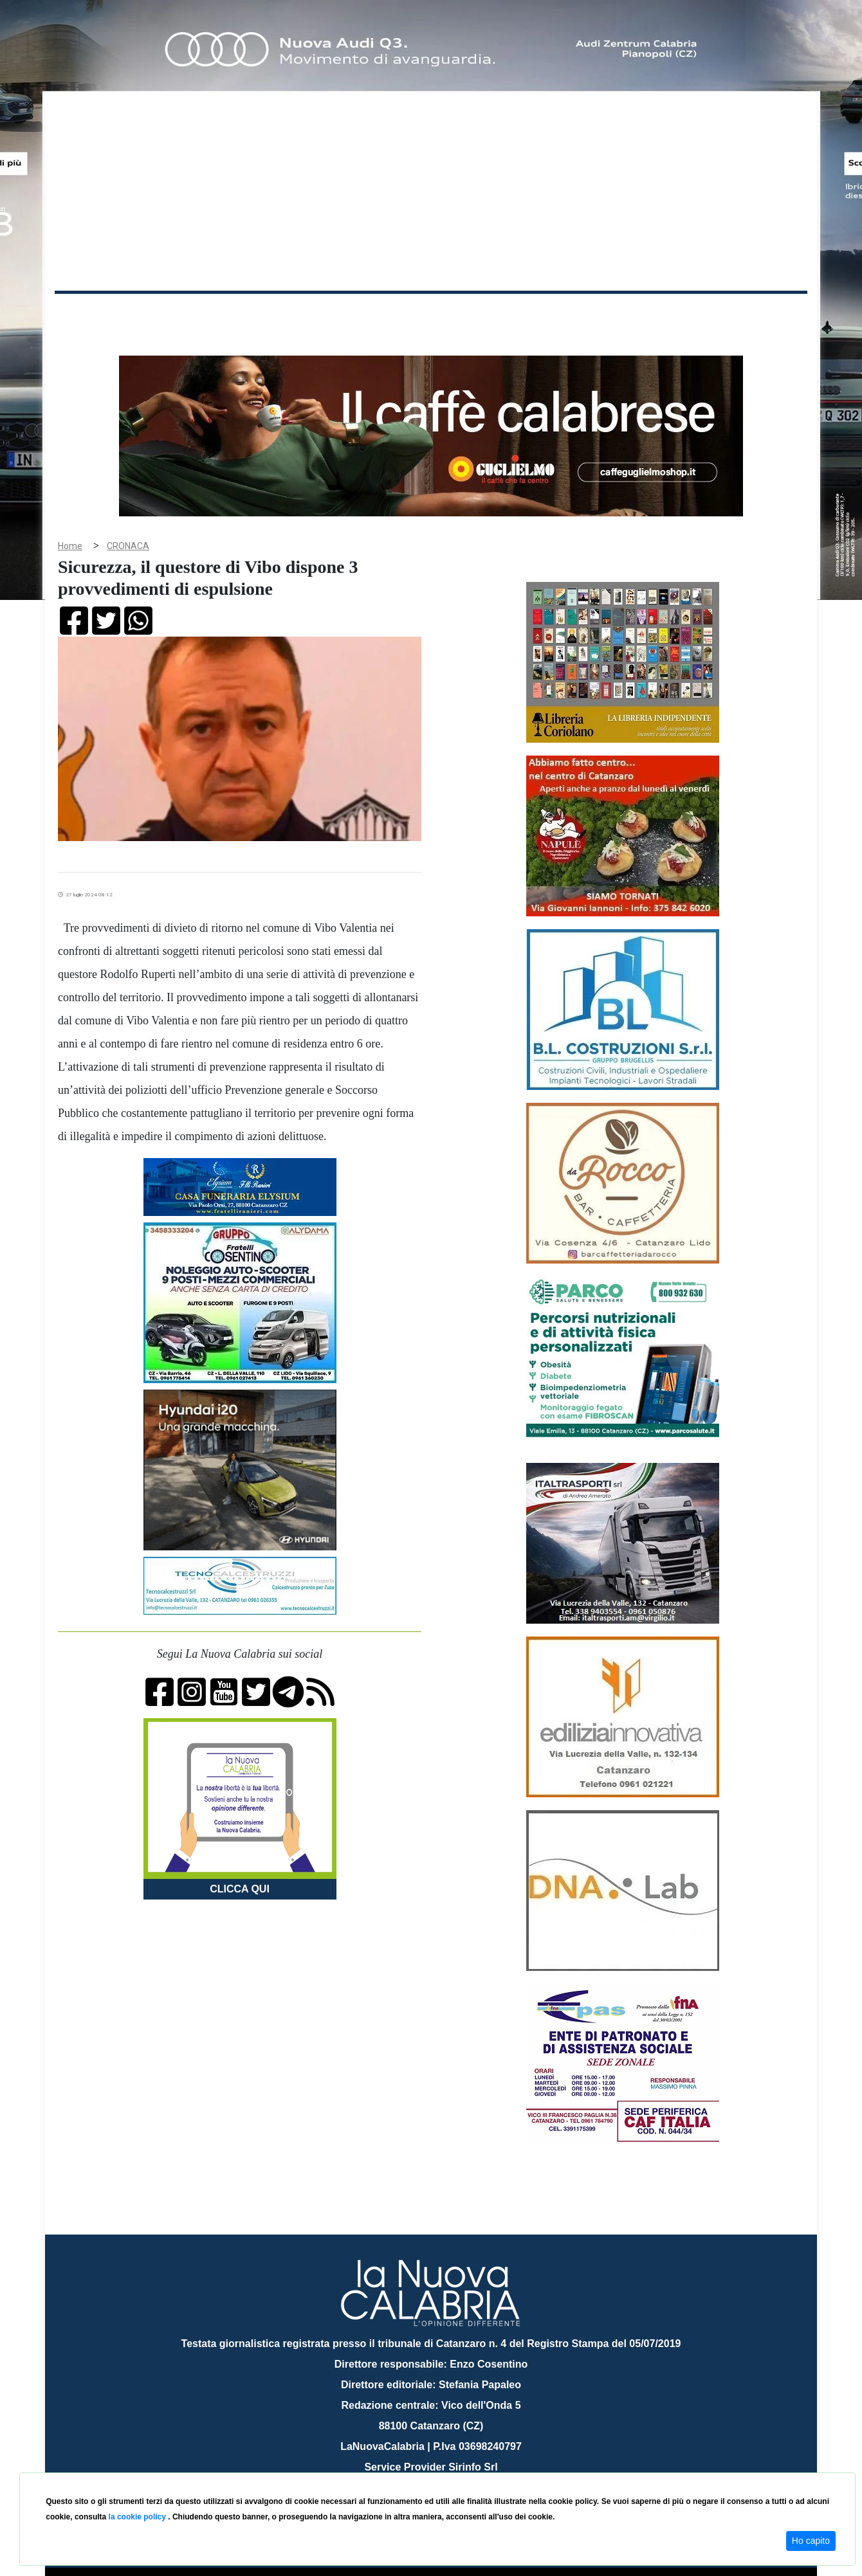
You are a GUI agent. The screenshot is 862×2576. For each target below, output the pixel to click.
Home (87, 312)
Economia (384, 314)
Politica (238, 314)
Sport (432, 314)
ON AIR (757, 316)
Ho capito (811, 2540)
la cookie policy (139, 2516)
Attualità (328, 314)
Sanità (282, 314)
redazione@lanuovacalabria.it (459, 2467)
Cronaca (189, 314)
